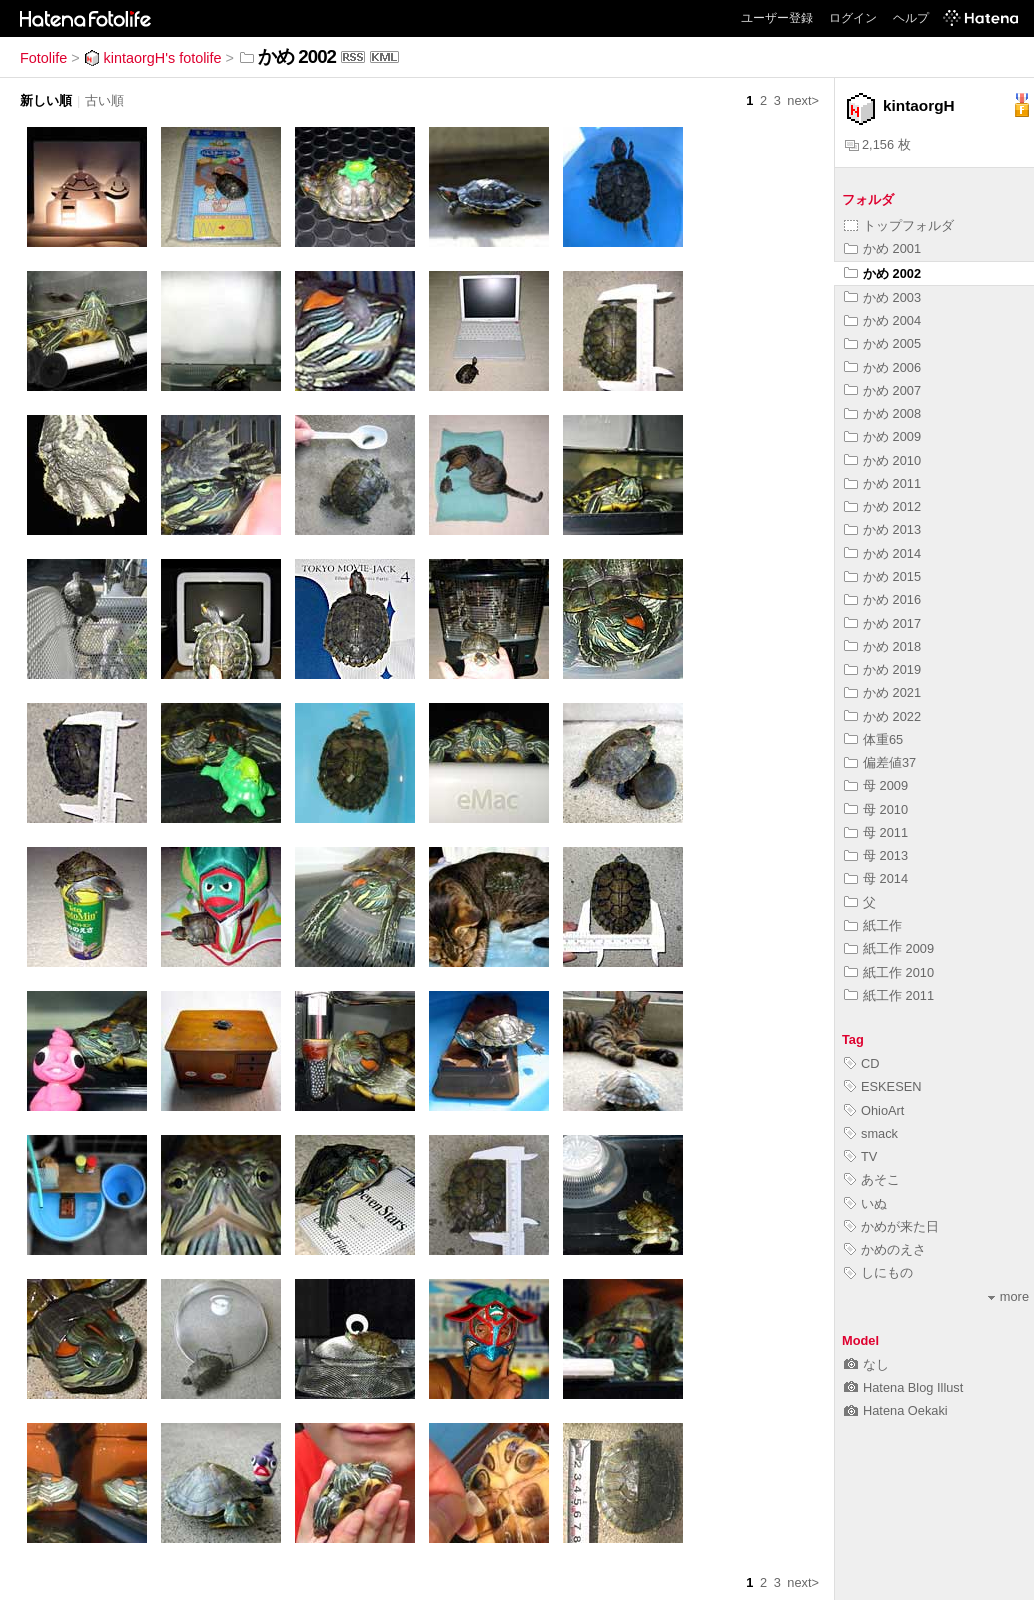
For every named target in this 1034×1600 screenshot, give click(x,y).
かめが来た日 (891, 1226)
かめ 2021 (882, 692)
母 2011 (876, 832)
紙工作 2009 (889, 948)
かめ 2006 (882, 367)
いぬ (865, 1203)
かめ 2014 (882, 553)
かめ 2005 (882, 343)
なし (866, 1364)
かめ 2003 (882, 297)
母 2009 (876, 785)
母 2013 (876, 855)
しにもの (878, 1272)
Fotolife (43, 58)
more (1008, 1296)
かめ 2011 (882, 483)
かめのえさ (885, 1249)
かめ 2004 (882, 320)
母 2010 (876, 809)
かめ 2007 (882, 390)
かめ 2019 (882, 669)
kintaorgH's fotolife (153, 58)
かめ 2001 (882, 248)
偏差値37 (880, 762)
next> (803, 100)
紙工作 (873, 925)
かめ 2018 (882, 646)
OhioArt (874, 1110)
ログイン (853, 18)
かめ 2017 (882, 623)
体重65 (873, 739)
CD (861, 1063)
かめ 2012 (882, 506)
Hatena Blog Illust (903, 1387)
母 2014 (876, 878)
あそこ (872, 1179)
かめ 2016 (882, 599)
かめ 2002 (882, 273)
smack (871, 1133)
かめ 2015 (882, 576)
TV (860, 1156)
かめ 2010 (882, 460)
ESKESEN (882, 1086)
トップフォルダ (899, 225)
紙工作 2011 (889, 995)
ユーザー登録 (777, 18)
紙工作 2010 (889, 972)
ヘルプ (911, 18)
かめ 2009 (882, 436)
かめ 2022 (882, 716)
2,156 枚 (878, 144)
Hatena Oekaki (896, 1410)
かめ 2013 (882, 529)
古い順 (104, 100)
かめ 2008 (882, 413)
